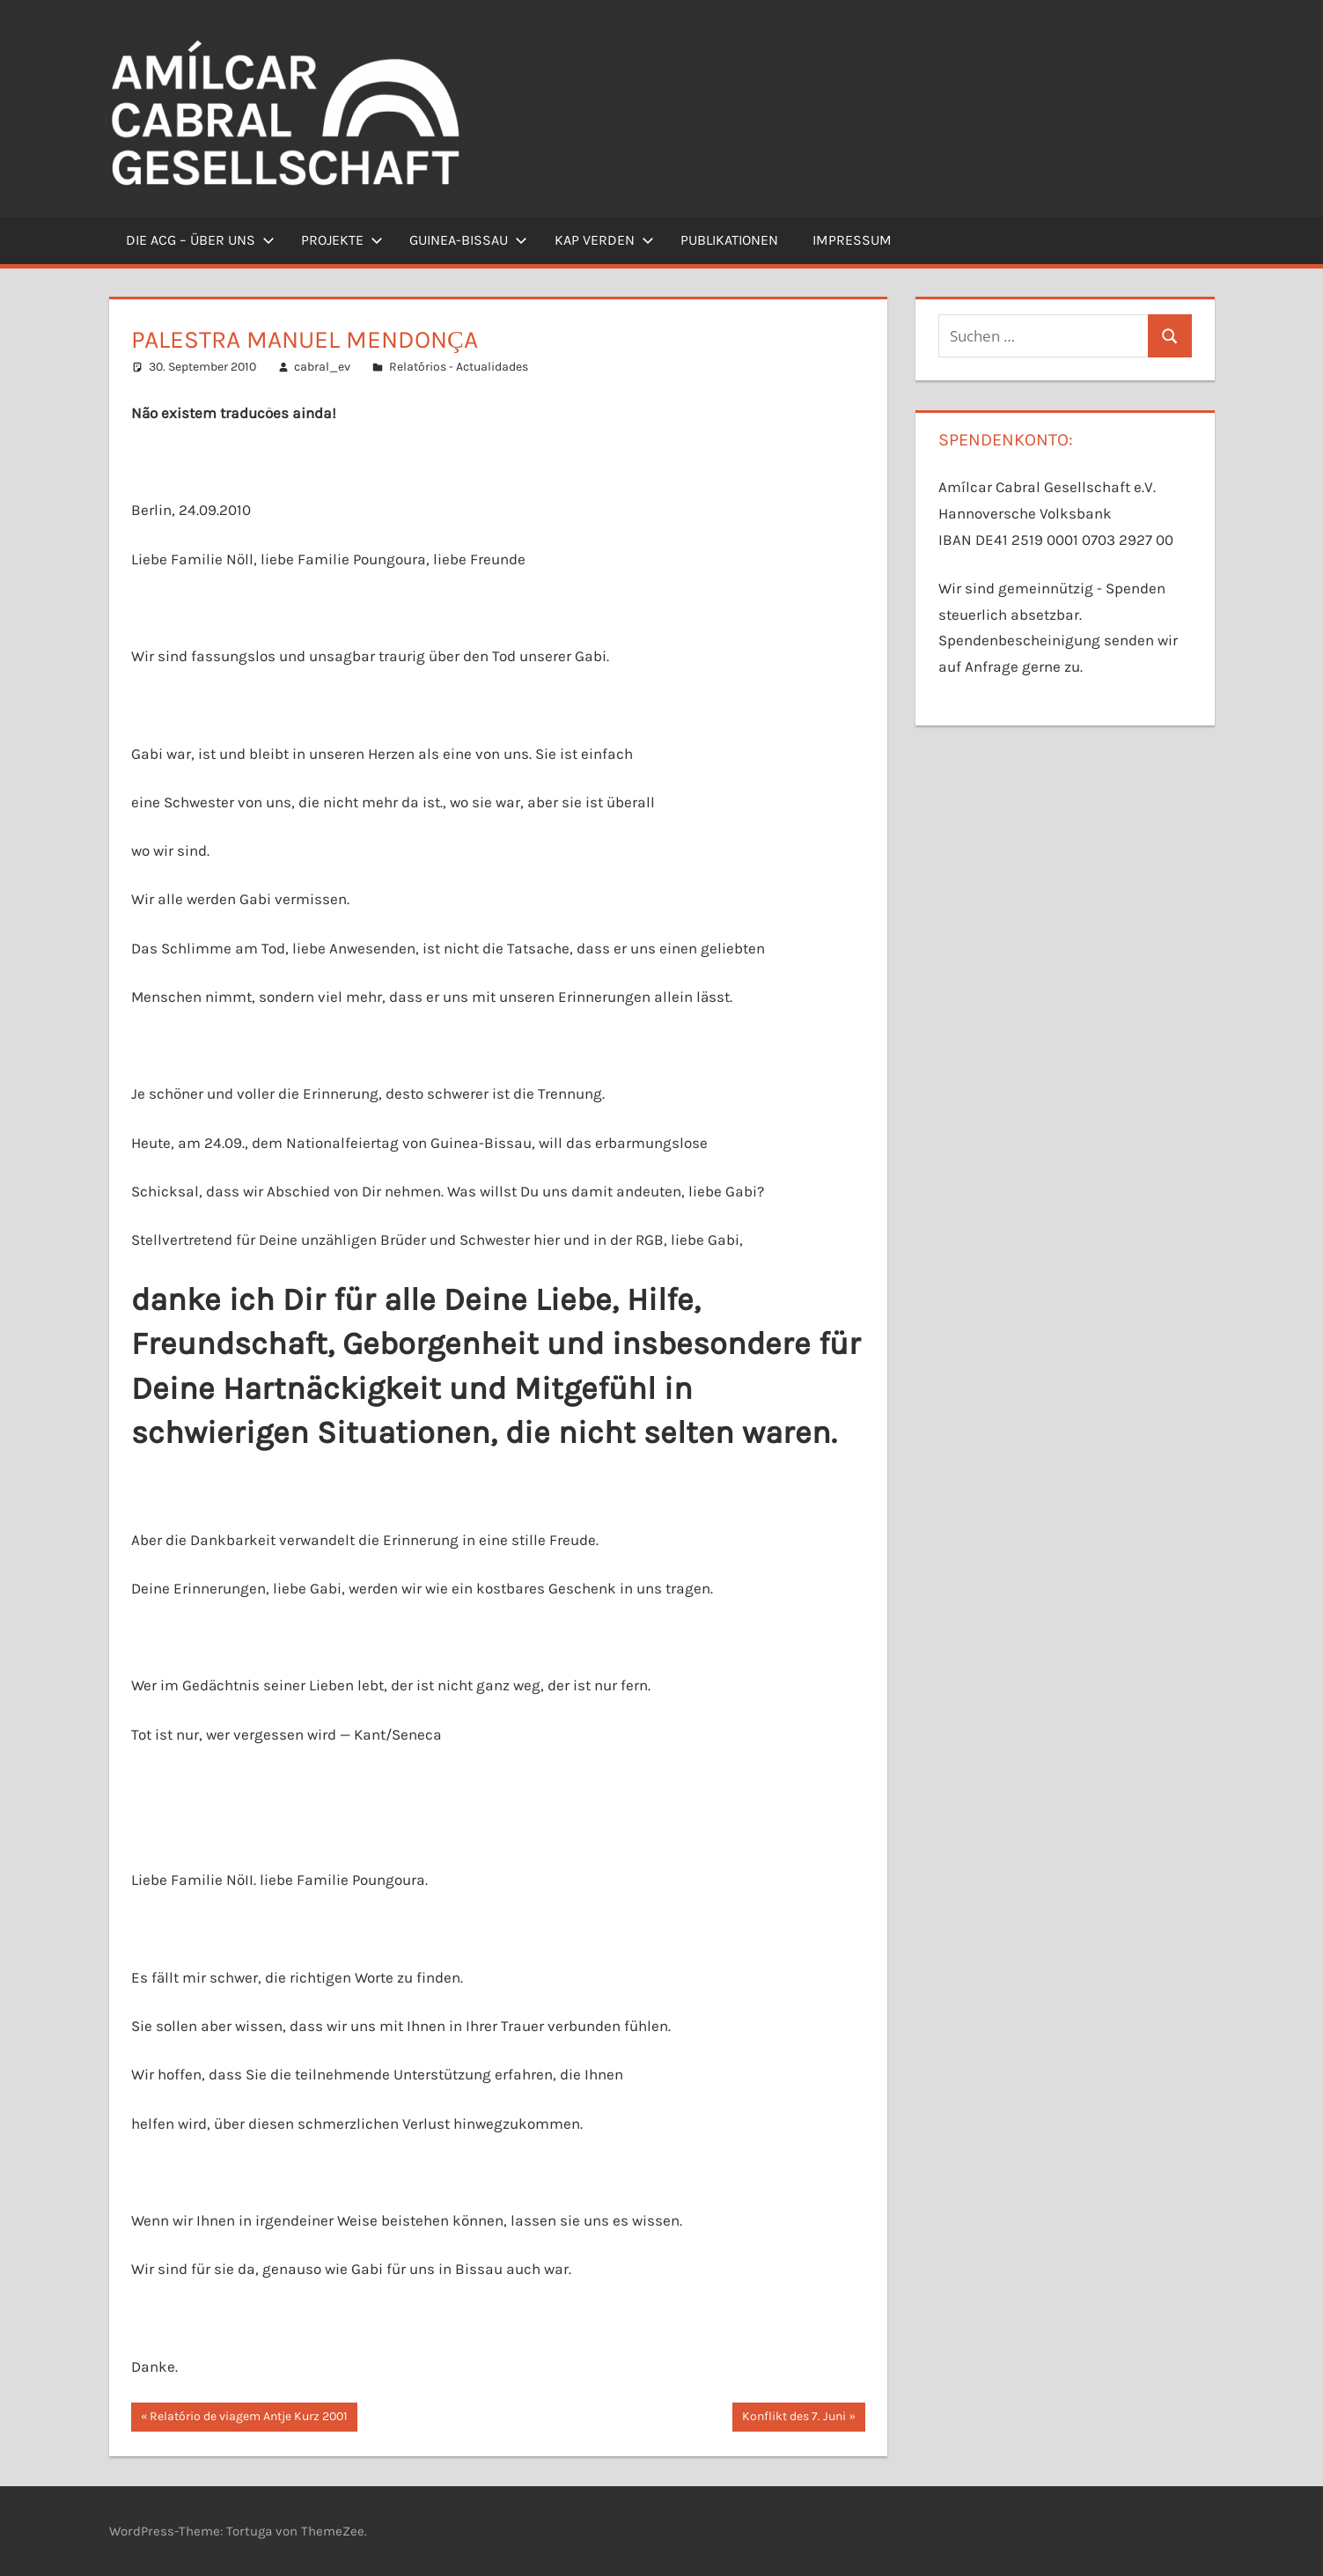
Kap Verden (604, 240)
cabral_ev (322, 366)
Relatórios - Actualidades (458, 366)
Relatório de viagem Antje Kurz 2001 (248, 2418)
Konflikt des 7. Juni (793, 2418)
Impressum (852, 240)
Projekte (342, 240)
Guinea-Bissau (468, 240)
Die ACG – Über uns (200, 240)
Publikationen (729, 240)
